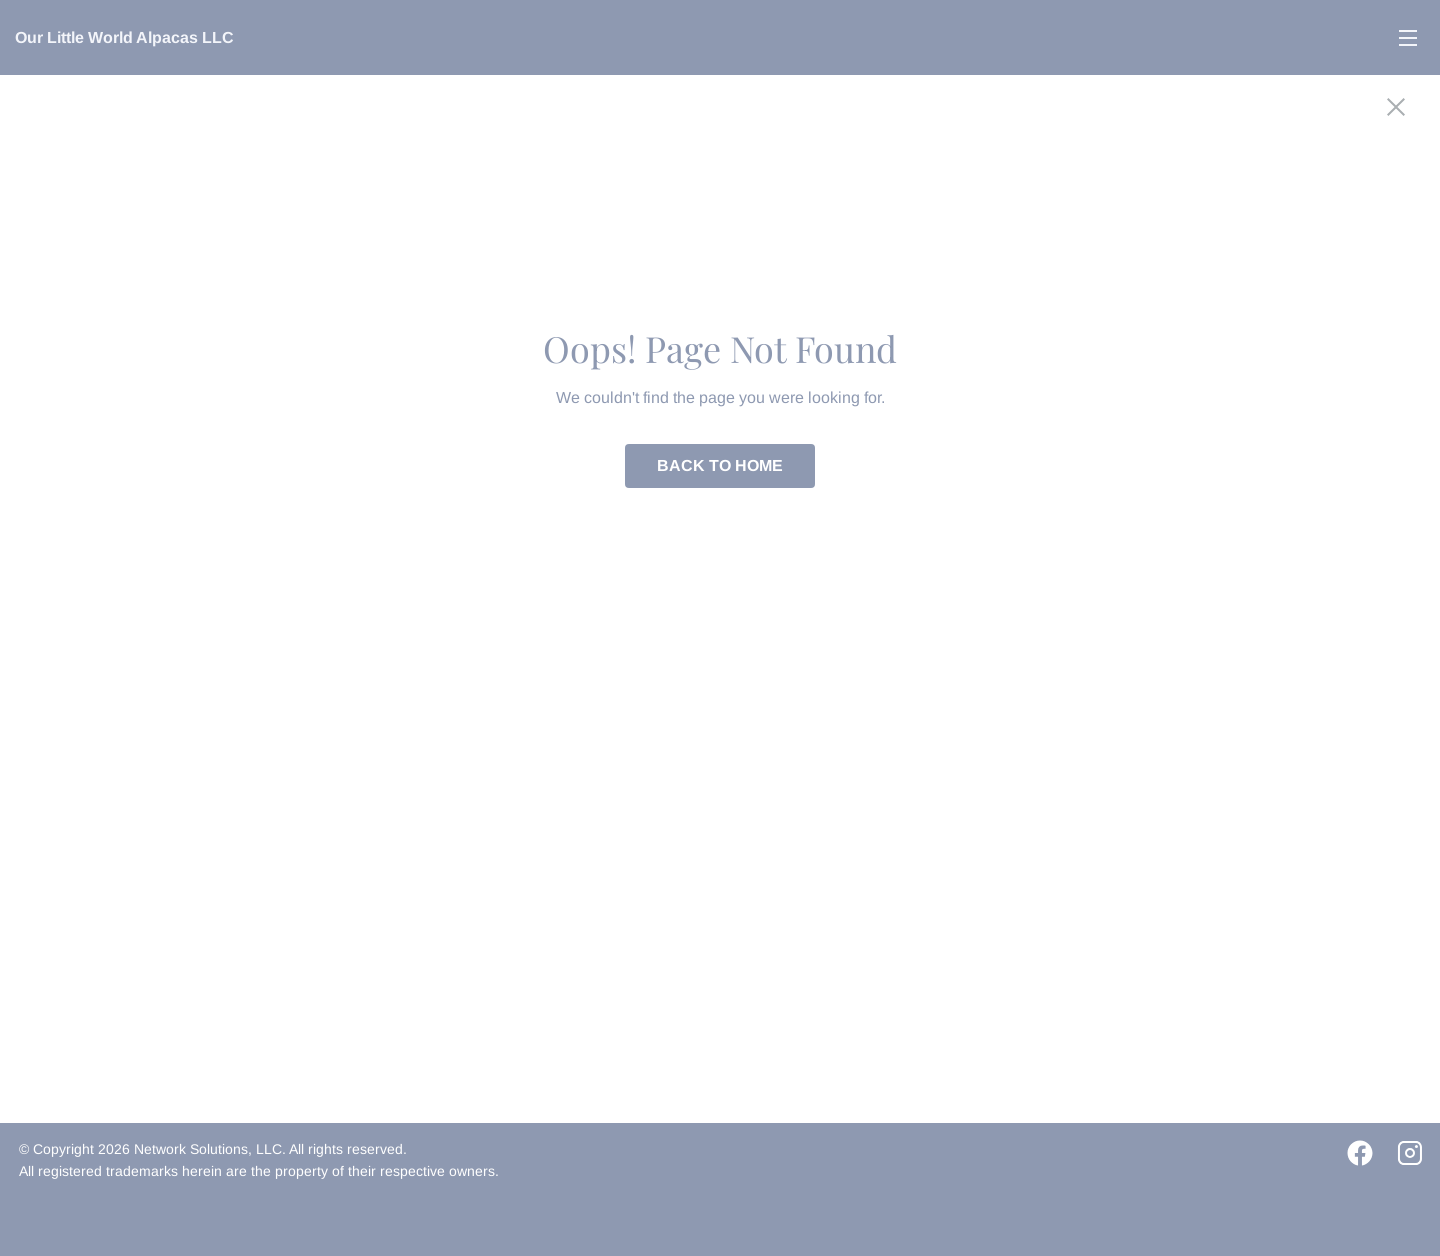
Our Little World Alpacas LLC (124, 37)
